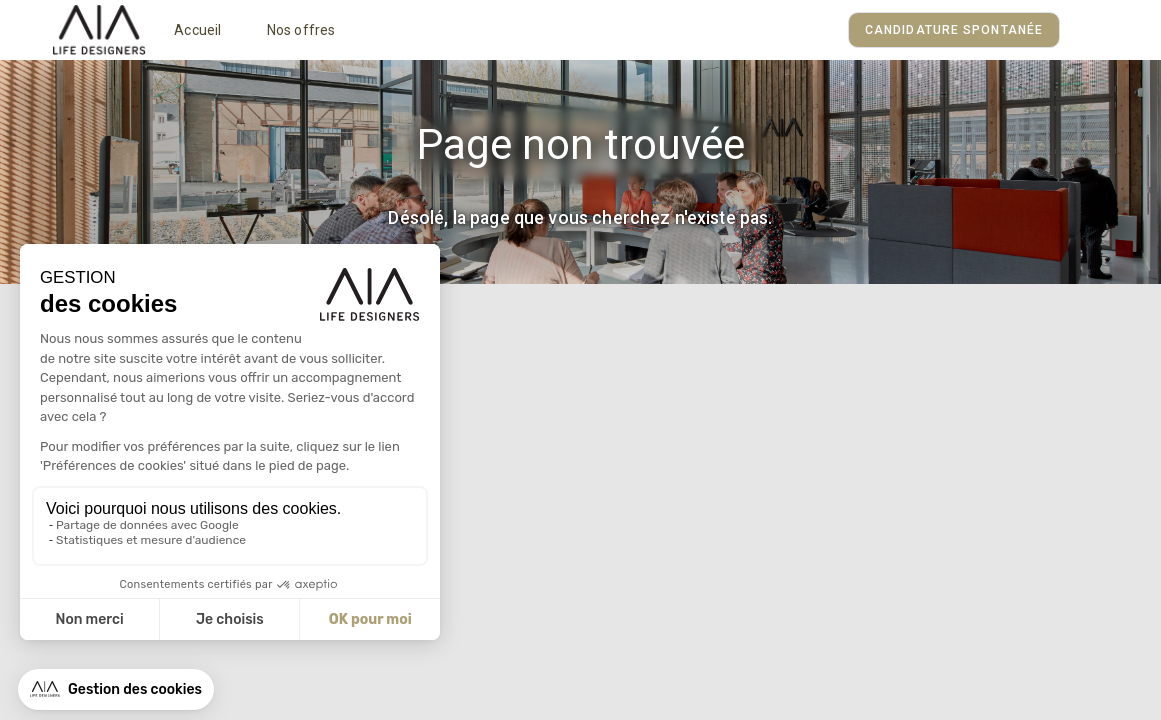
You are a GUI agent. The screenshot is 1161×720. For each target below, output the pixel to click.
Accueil (197, 30)
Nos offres (301, 30)
